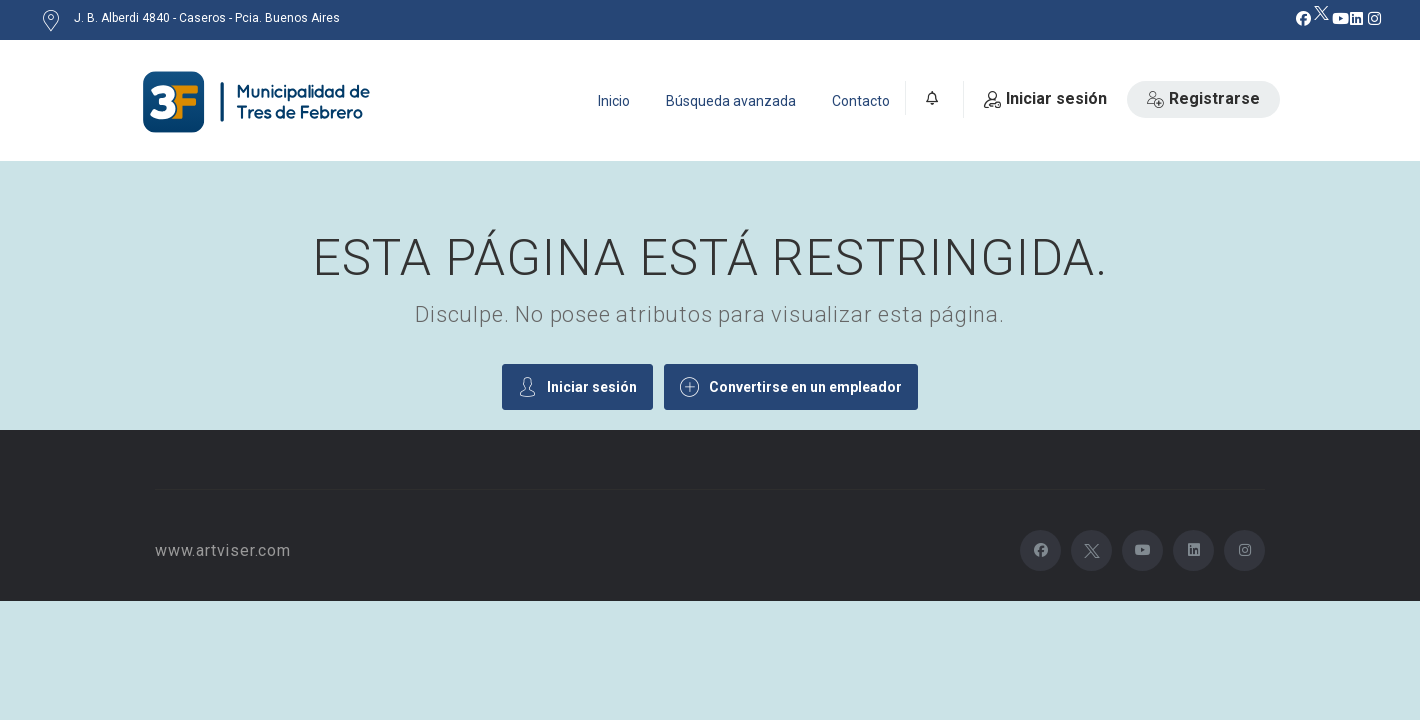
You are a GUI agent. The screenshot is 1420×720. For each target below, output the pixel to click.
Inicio (614, 101)
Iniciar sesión (1045, 98)
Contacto (861, 101)
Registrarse (1203, 98)
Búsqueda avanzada (731, 101)
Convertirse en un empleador (791, 386)
